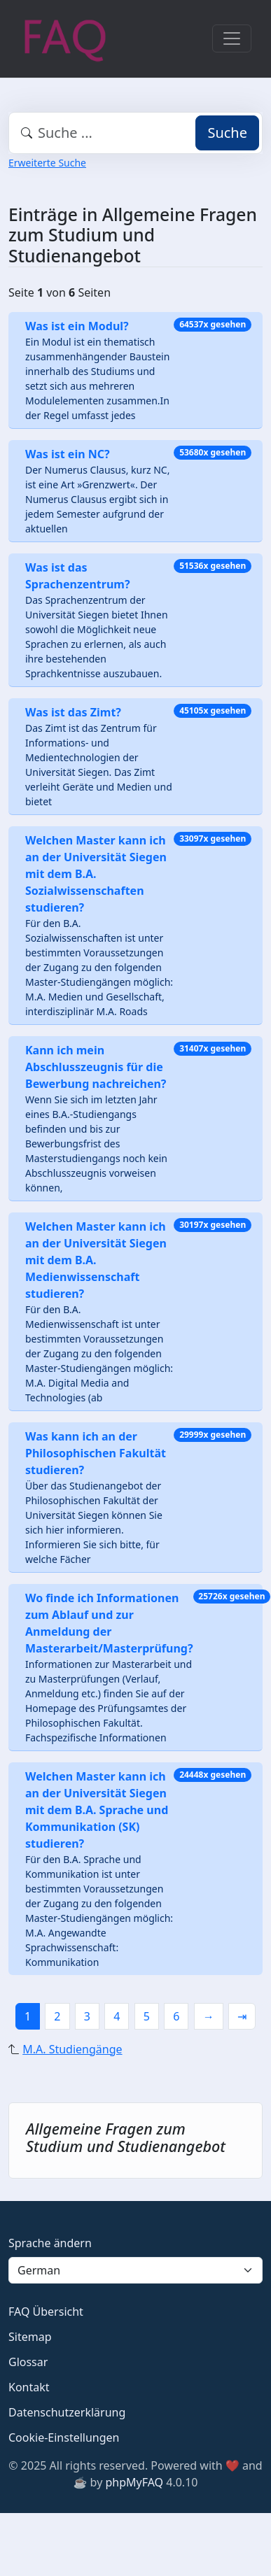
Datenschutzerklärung (66, 2412)
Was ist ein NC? (67, 454)
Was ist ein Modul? (77, 326)
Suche (227, 132)
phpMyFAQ (134, 2482)
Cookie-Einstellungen (63, 2437)
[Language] (135, 2270)
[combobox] (135, 133)
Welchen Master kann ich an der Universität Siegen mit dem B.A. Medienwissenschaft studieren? (96, 1260)
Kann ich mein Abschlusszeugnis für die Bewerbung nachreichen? (96, 1066)
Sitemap (30, 2336)
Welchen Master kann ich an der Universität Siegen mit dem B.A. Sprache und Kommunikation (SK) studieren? (96, 1810)
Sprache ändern (50, 2243)
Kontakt (29, 2387)
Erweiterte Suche (47, 162)
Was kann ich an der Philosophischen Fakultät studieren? (95, 1453)
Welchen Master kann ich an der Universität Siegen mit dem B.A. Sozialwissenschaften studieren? (96, 874)
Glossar (28, 2362)
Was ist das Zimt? (73, 712)
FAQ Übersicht (45, 2311)
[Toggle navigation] (231, 38)
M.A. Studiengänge (72, 2049)
